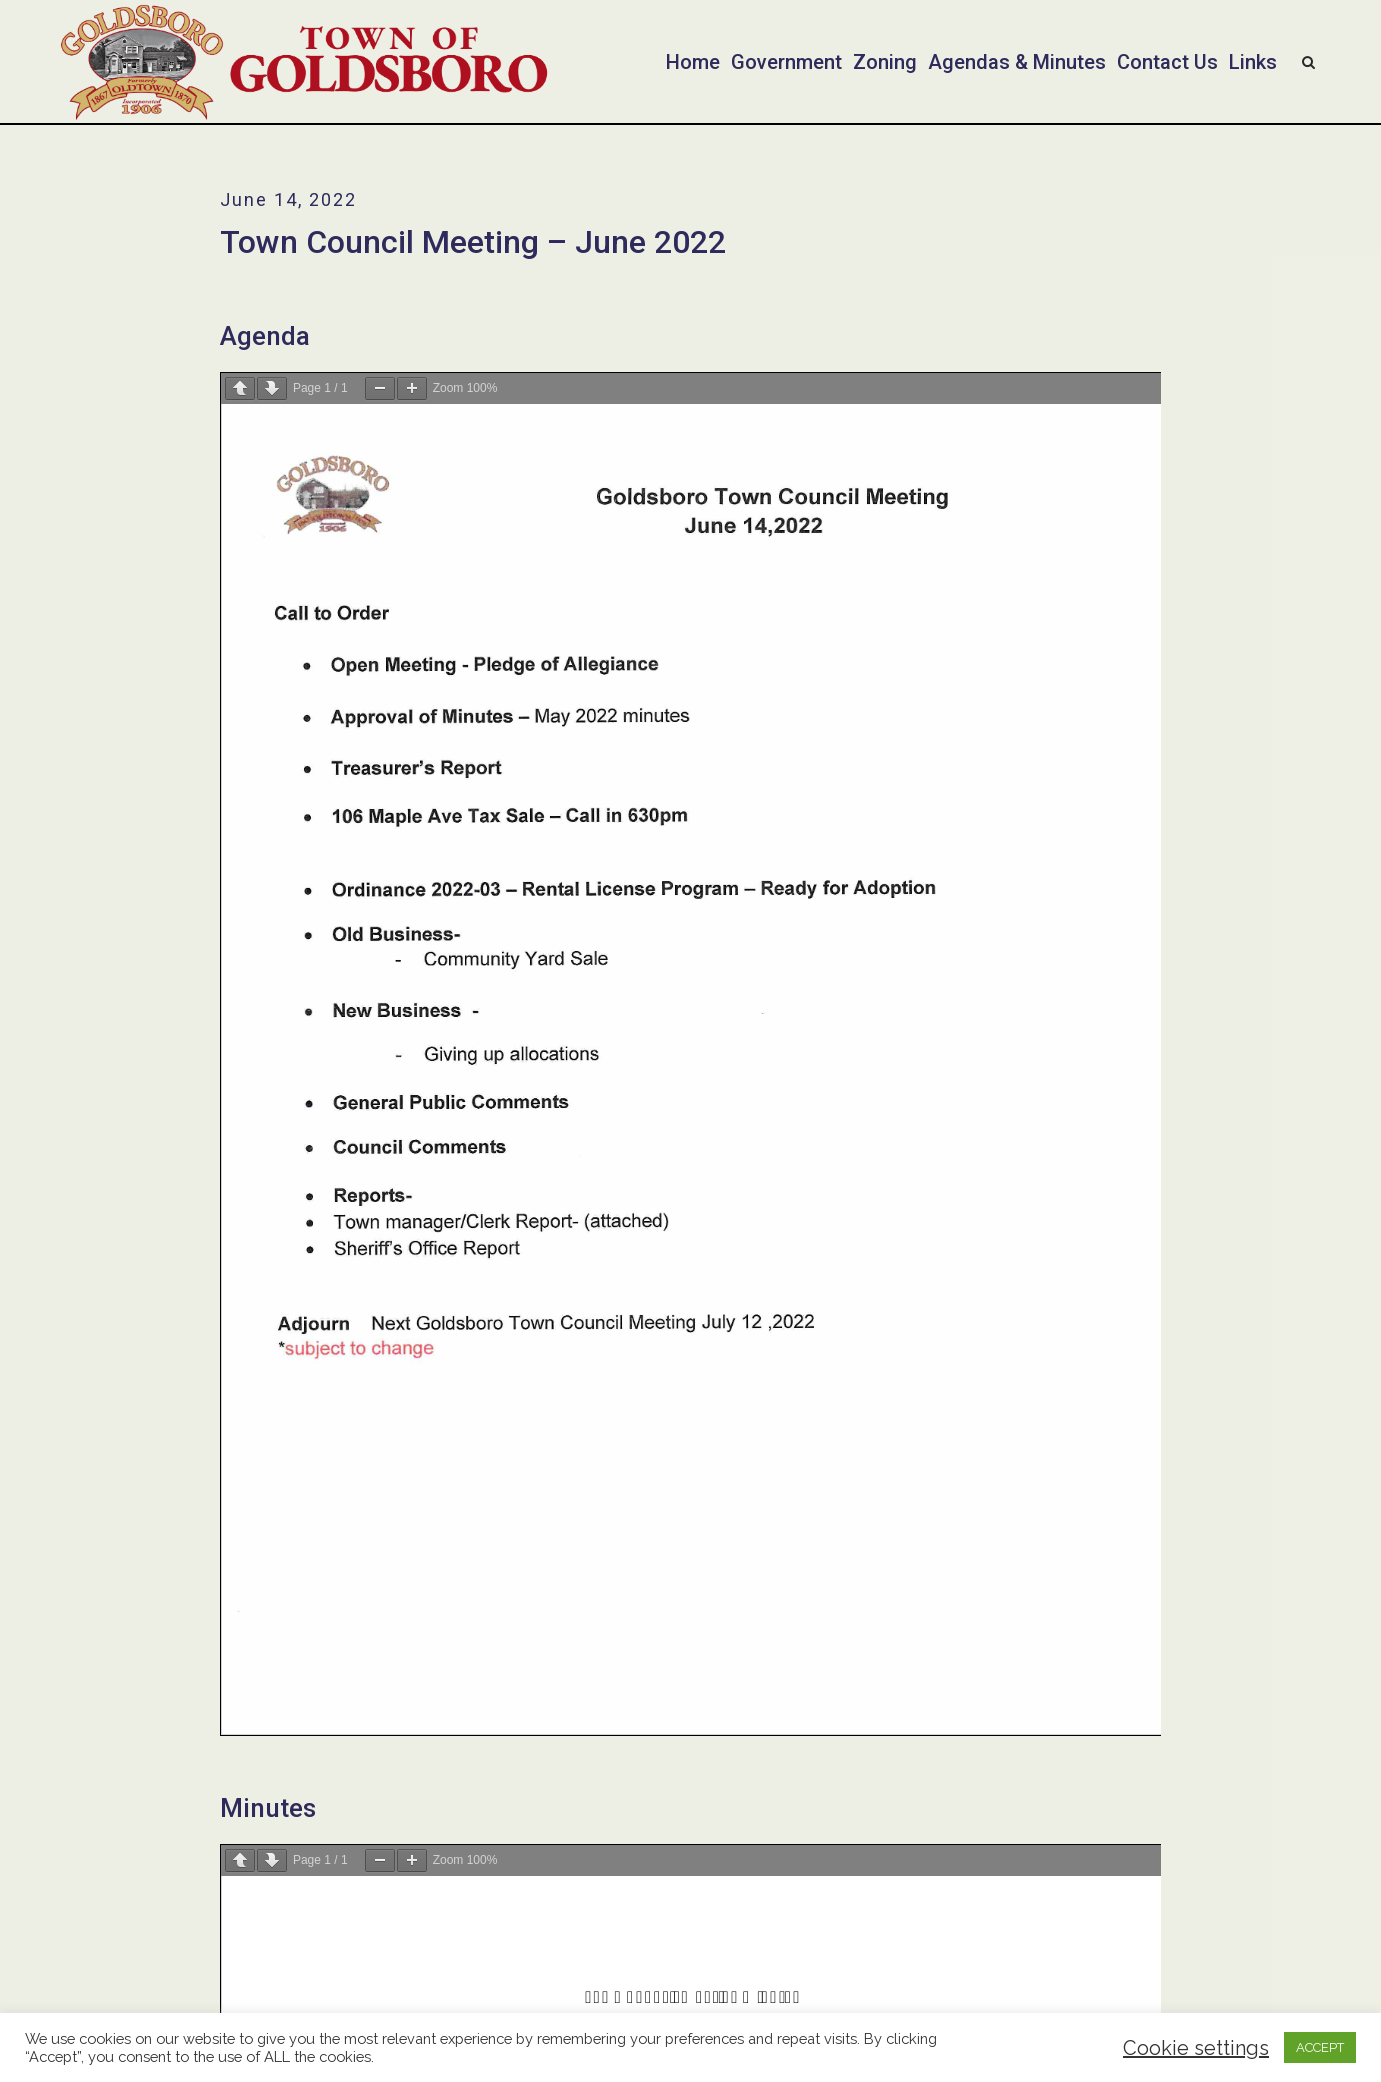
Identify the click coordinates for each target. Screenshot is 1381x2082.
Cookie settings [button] (1196, 2048)
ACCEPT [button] (1320, 2047)
